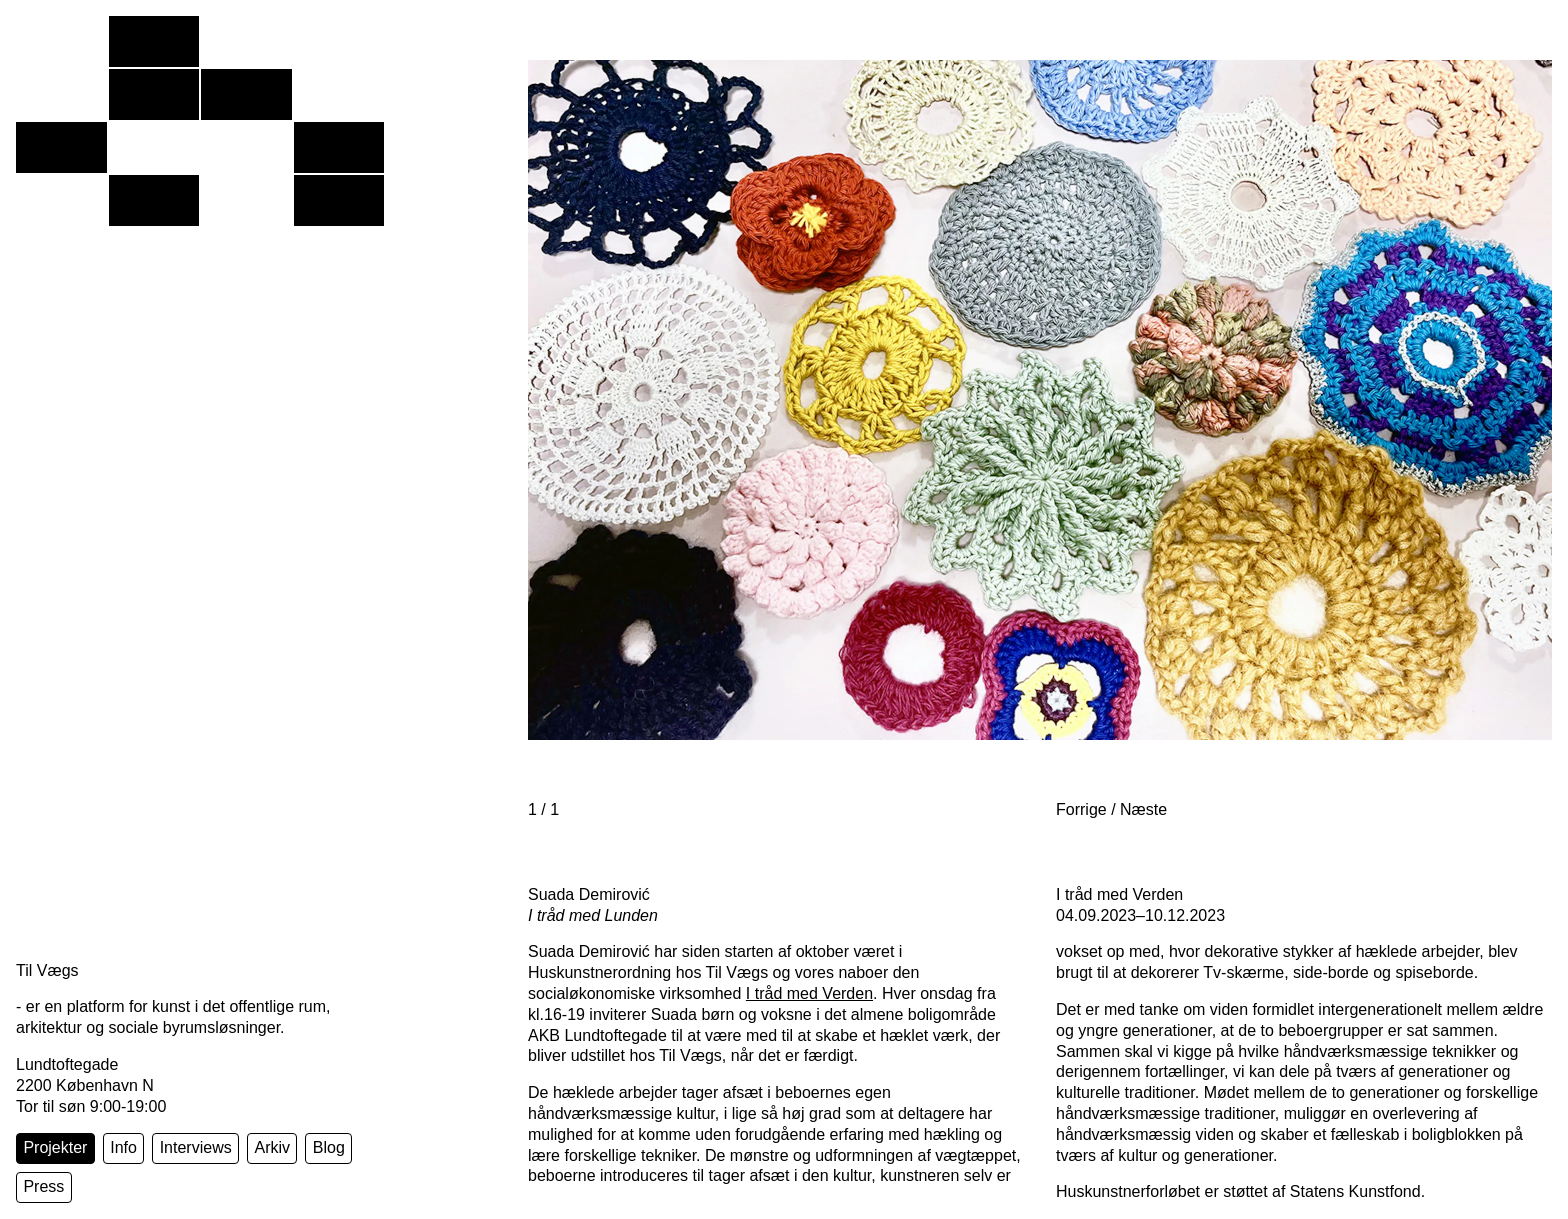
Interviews (196, 1147)
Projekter (55, 1147)
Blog (329, 1147)
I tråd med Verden (809, 993)
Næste (1143, 809)
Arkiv (272, 1147)
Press (43, 1186)
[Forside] (200, 153)
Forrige (1081, 809)
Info (123, 1147)
